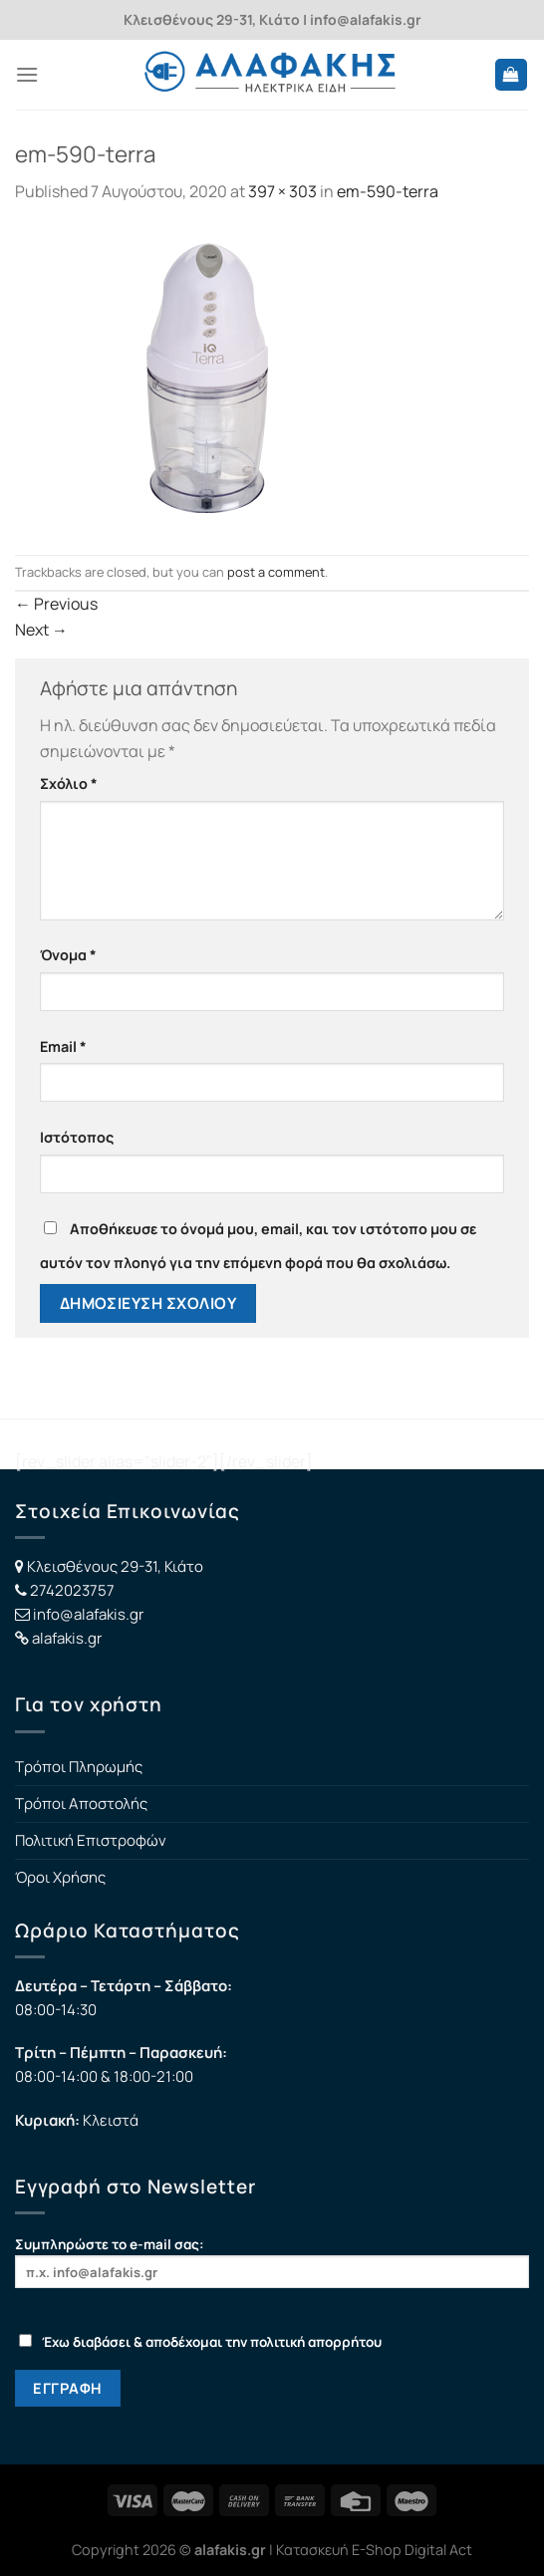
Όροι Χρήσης (60, 1877)
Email (63, 1046)
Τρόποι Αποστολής (81, 1803)
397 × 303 (282, 191)
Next (41, 630)
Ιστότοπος (77, 1137)
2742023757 (72, 1590)
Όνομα (68, 954)
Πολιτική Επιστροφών (90, 1840)
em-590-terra (387, 191)
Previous (56, 604)
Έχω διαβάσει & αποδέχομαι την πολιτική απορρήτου (200, 2342)
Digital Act (438, 2549)
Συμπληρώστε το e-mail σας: (272, 2261)
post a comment (276, 572)
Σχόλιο (69, 783)
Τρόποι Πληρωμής (78, 1766)
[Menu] (27, 74)
